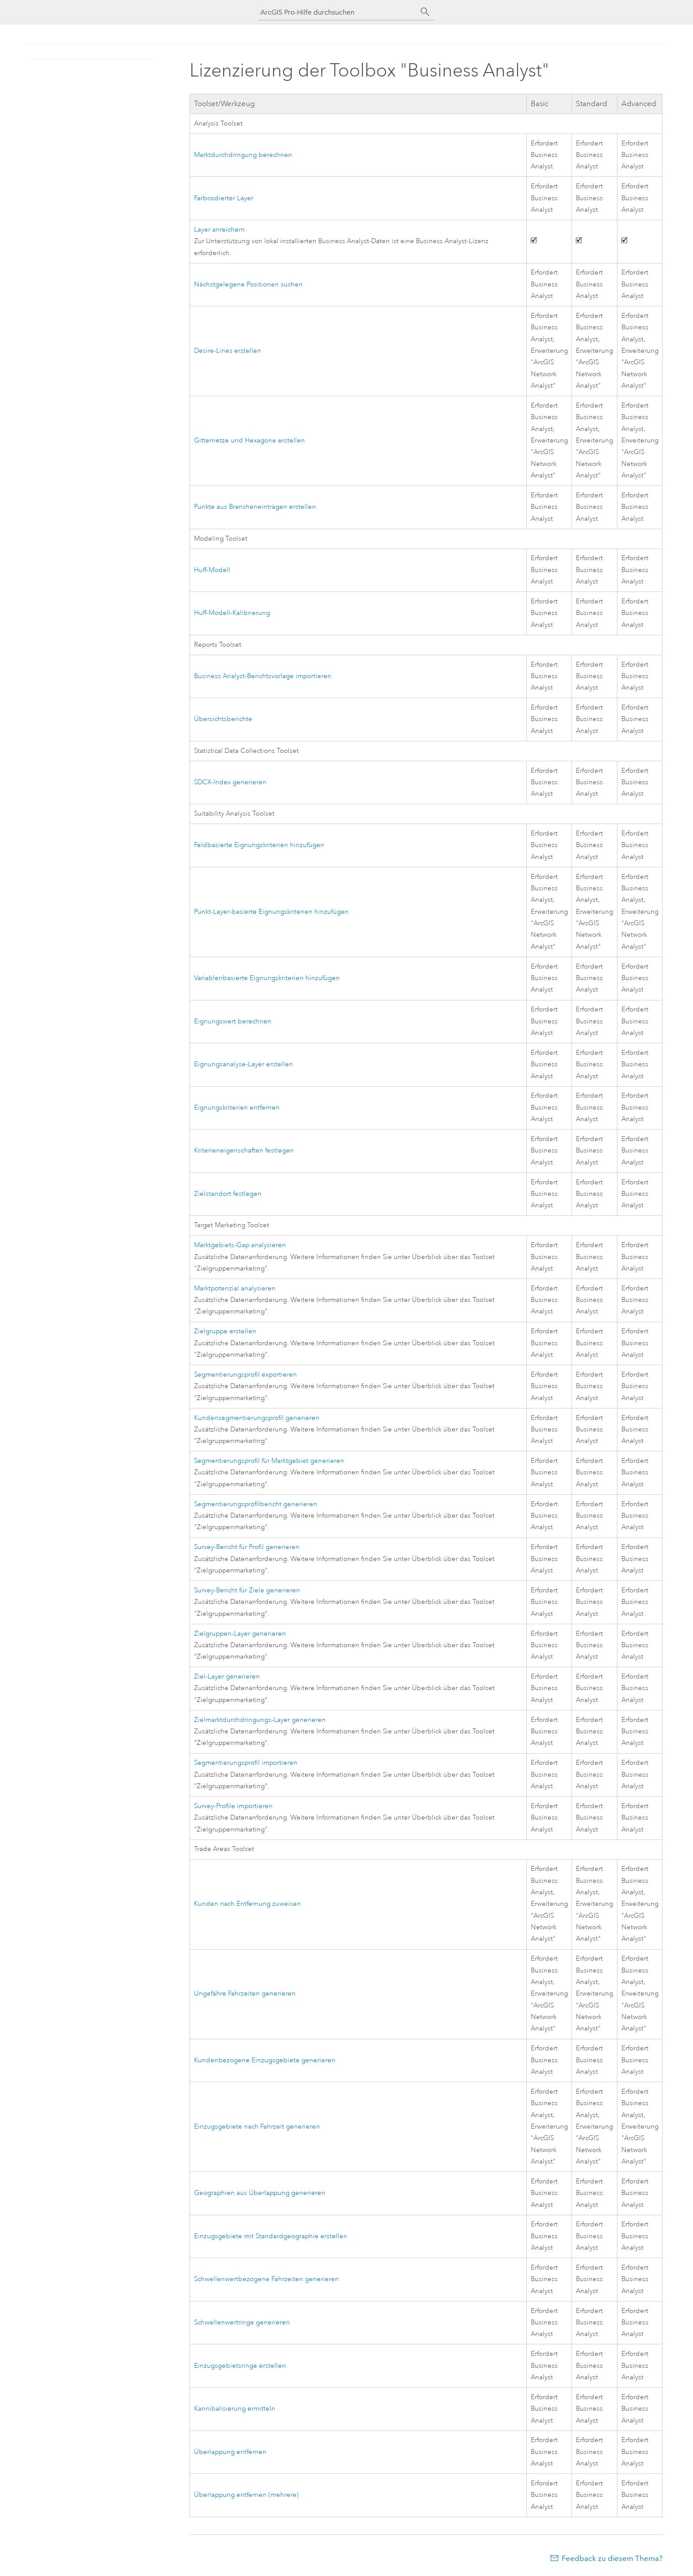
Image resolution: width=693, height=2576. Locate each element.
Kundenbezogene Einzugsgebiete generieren (264, 2060)
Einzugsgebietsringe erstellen (240, 2366)
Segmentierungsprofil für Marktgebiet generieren (269, 1461)
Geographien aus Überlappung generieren (259, 2193)
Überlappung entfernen (230, 2452)
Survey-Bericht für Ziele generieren (247, 1590)
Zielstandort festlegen (228, 1194)
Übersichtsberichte (223, 719)
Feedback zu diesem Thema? (612, 2558)
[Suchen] (425, 12)
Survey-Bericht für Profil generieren (247, 1547)
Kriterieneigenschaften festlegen (244, 1150)
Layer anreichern (219, 229)
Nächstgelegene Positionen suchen (248, 284)
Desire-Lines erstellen (227, 351)
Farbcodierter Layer (223, 198)
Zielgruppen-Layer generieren (240, 1634)
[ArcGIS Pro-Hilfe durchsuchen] (337, 12)
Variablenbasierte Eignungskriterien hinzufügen (267, 978)
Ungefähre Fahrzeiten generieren (245, 1993)
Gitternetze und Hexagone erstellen (249, 440)
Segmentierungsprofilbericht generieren (255, 1504)
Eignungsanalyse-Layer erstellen (243, 1064)
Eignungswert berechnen (232, 1021)
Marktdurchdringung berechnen (243, 155)
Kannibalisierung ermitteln (234, 2408)
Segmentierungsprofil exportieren (245, 1374)
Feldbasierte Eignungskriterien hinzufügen (259, 845)
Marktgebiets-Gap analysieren (240, 1245)
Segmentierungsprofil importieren (245, 1763)
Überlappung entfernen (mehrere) (246, 2495)
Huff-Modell (212, 570)
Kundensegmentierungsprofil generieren (257, 1418)
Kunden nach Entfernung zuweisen (247, 1904)
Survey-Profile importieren (233, 1806)
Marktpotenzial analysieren (235, 1288)
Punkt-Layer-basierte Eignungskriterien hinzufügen (271, 912)
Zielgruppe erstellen (225, 1331)
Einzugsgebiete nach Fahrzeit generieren (257, 2126)
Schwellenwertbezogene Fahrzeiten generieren (266, 2279)
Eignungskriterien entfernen (237, 1107)
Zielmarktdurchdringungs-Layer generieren (260, 1720)
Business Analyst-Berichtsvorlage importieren (262, 676)
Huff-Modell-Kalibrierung (232, 613)
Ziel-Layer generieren (227, 1676)
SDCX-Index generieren (230, 782)
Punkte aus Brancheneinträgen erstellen (255, 507)
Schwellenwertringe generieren (242, 2322)
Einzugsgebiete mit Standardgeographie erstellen (270, 2236)
